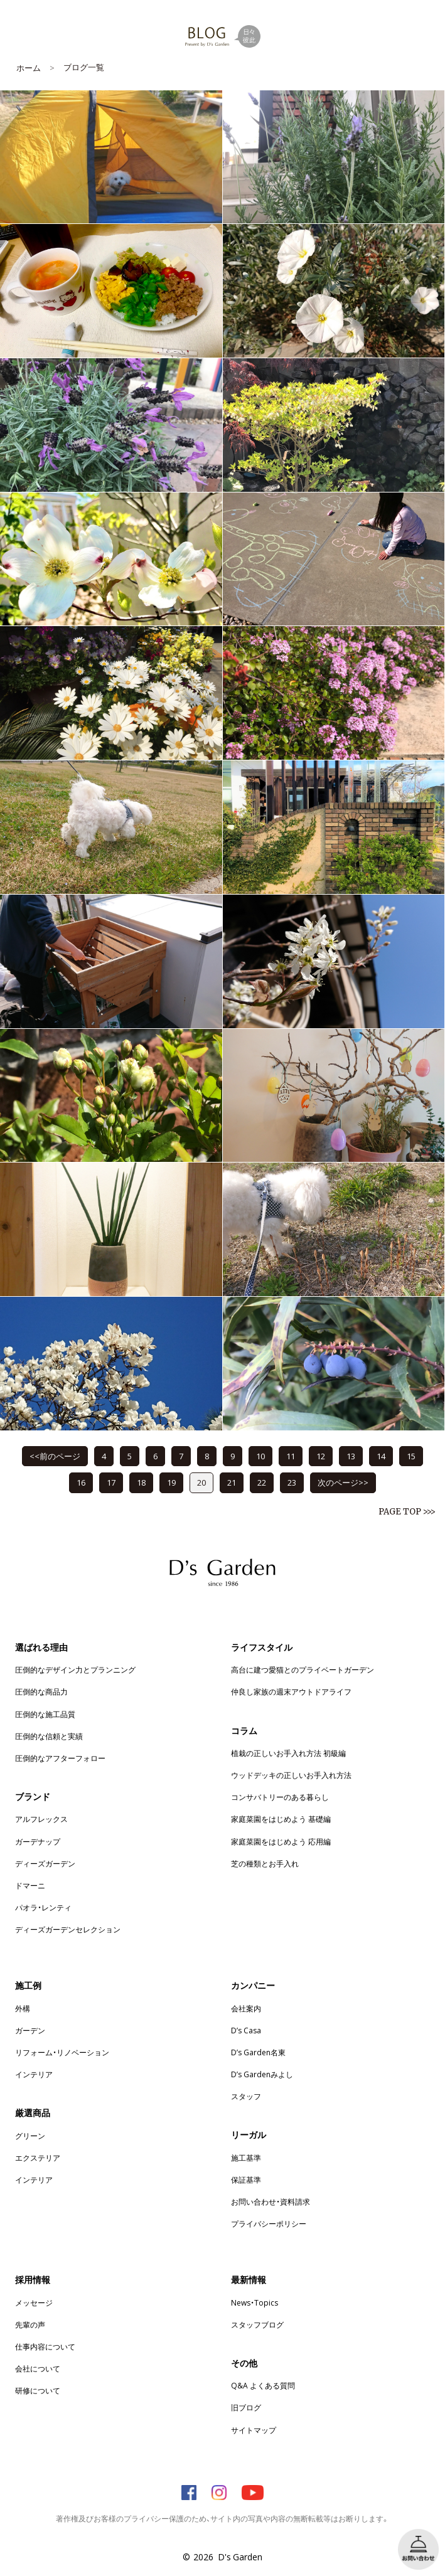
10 (260, 1456)
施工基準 (246, 2157)
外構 (22, 2008)
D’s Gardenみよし (262, 2074)
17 (111, 1482)
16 (81, 1482)
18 (141, 1482)
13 (350, 1456)
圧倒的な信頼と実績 (49, 1736)
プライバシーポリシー (268, 2223)
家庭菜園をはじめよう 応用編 (281, 1841)
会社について (37, 2368)
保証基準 (246, 2179)
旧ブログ (246, 2407)
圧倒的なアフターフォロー (60, 1758)
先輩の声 (30, 2324)
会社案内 (246, 2008)
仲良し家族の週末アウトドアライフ (291, 1691)
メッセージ (34, 2302)
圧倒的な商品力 (41, 1691)
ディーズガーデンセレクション (68, 1929)
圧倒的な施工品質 (45, 1714)
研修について (37, 2390)
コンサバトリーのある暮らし (280, 1796)
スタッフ (246, 2096)
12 (320, 1456)
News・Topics (254, 2302)
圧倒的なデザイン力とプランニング (75, 1669)
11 (290, 1456)
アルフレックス (41, 1818)
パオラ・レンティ (43, 1907)
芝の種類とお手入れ (265, 1863)
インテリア (34, 2074)
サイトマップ (253, 2429)
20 (201, 1482)
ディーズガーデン (45, 1863)
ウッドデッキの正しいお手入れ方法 (291, 1774)
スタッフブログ (257, 2324)
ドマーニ (30, 1885)
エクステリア (37, 2157)
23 (291, 1482)
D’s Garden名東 (258, 2052)
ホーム (28, 67)
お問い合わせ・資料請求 (270, 2201)
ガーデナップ (37, 1841)
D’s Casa (246, 2030)
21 (231, 1482)
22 (261, 1482)
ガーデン (30, 2030)
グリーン (30, 2135)
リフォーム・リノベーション (62, 2052)
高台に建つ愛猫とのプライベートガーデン (302, 1669)
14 (381, 1456)
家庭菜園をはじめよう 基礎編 (281, 1818)
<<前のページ (54, 1456)
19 (171, 1482)
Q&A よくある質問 (263, 2385)
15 (411, 1456)
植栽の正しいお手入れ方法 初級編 (288, 1753)
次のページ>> (343, 1482)
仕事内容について (45, 2346)
